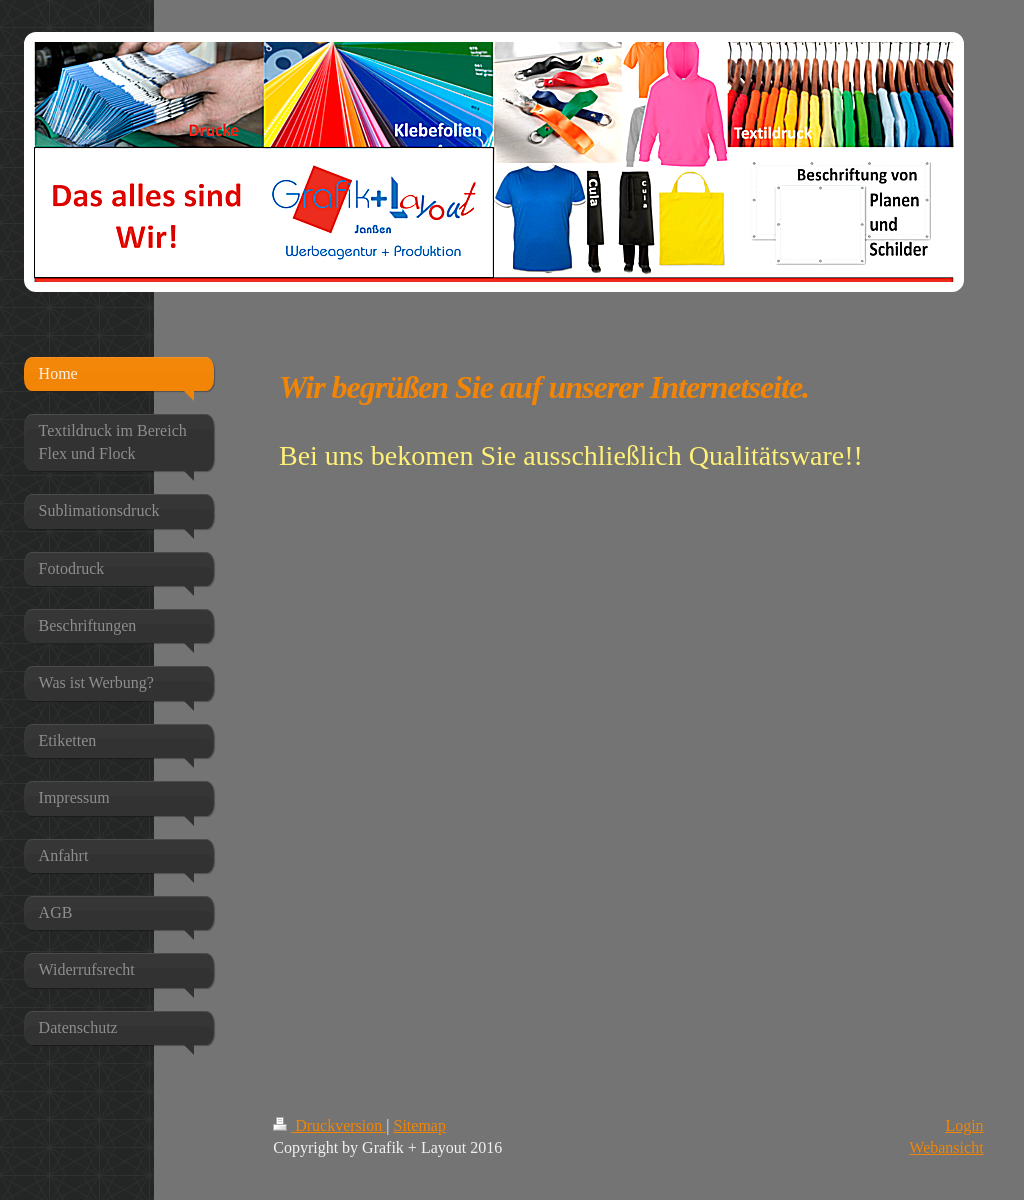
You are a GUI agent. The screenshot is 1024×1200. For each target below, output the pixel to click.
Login (964, 1125)
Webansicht (946, 1147)
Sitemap (420, 1125)
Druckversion (329, 1125)
